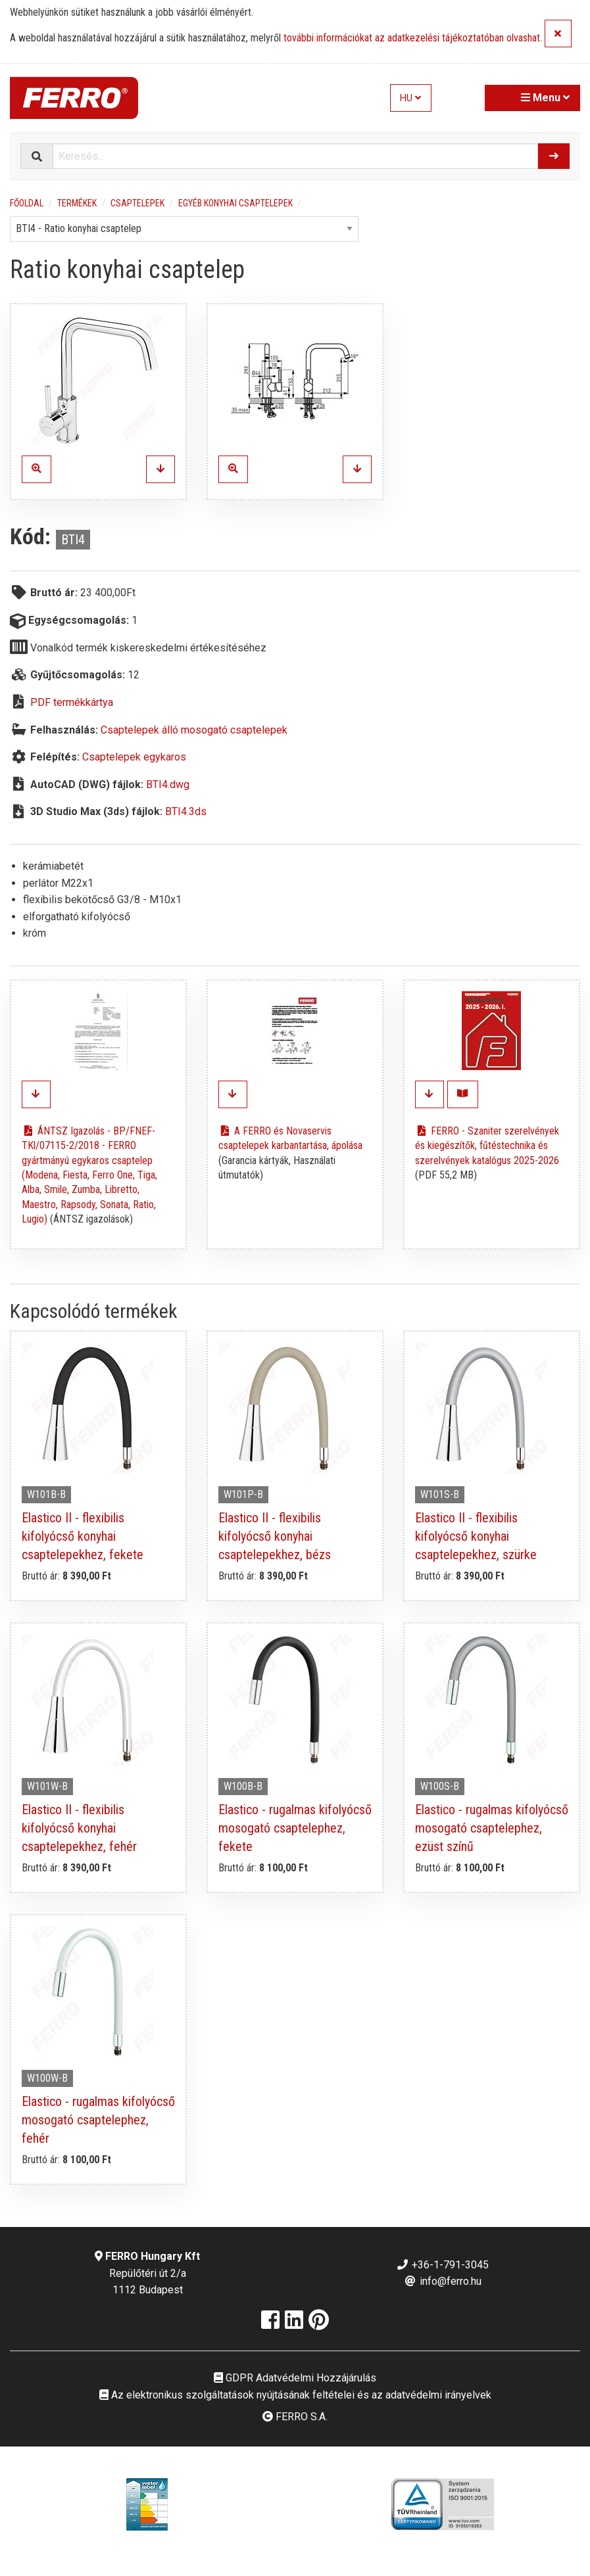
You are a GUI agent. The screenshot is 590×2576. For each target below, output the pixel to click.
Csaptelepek (137, 203)
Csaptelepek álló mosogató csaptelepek (194, 730)
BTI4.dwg (167, 784)
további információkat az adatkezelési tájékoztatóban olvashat (411, 38)
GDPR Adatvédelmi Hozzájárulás (295, 2378)
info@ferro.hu (442, 2281)
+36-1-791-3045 (442, 2265)
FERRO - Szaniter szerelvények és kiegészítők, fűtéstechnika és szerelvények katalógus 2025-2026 (487, 1146)
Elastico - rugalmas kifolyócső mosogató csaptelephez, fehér (98, 2120)
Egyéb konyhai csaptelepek (235, 203)
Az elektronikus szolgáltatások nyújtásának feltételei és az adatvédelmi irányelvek (295, 2395)
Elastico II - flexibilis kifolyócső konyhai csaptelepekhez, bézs (274, 1536)
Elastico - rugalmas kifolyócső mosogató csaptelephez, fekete (295, 1828)
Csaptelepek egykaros (134, 757)
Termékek (77, 203)
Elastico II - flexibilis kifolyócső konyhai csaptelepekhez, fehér (79, 1828)
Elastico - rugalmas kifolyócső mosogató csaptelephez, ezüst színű (491, 1828)
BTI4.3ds (186, 811)
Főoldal (26, 203)
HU (410, 98)
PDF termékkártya (71, 702)
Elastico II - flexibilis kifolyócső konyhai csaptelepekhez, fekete (82, 1536)
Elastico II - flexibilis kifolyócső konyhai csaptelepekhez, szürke (476, 1536)
